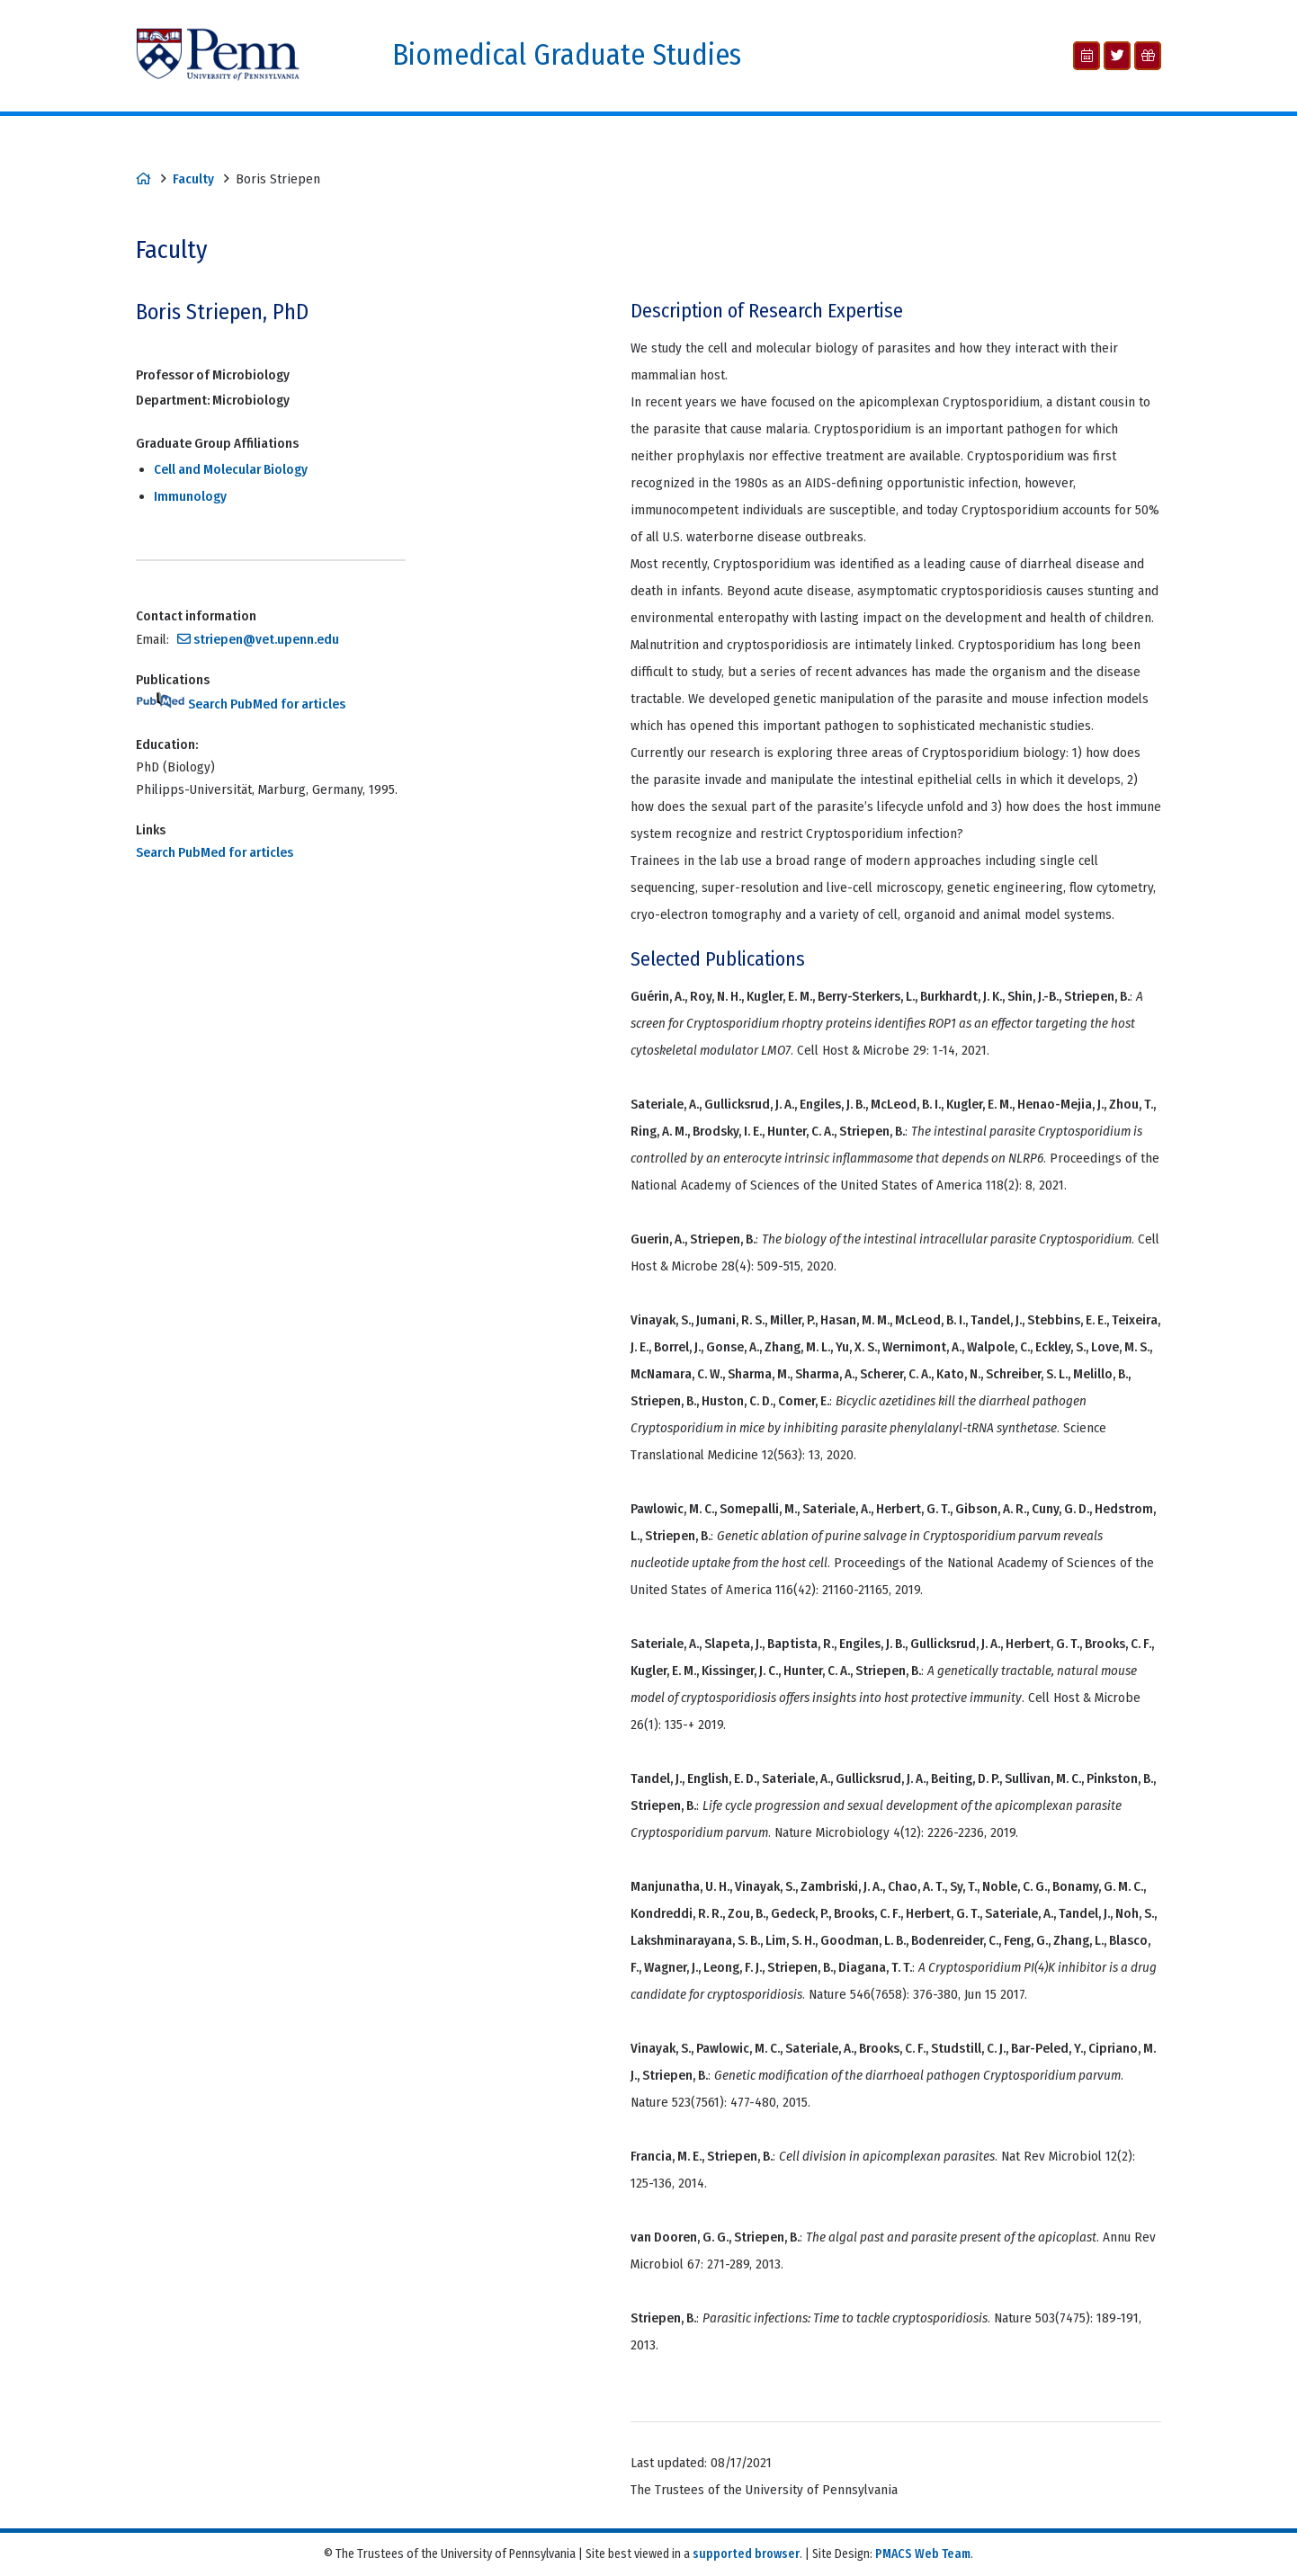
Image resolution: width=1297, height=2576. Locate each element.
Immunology (190, 496)
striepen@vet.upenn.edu (266, 639)
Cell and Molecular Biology (231, 469)
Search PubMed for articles (240, 704)
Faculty (193, 179)
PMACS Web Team (923, 2554)
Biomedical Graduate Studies (566, 55)
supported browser (746, 2554)
